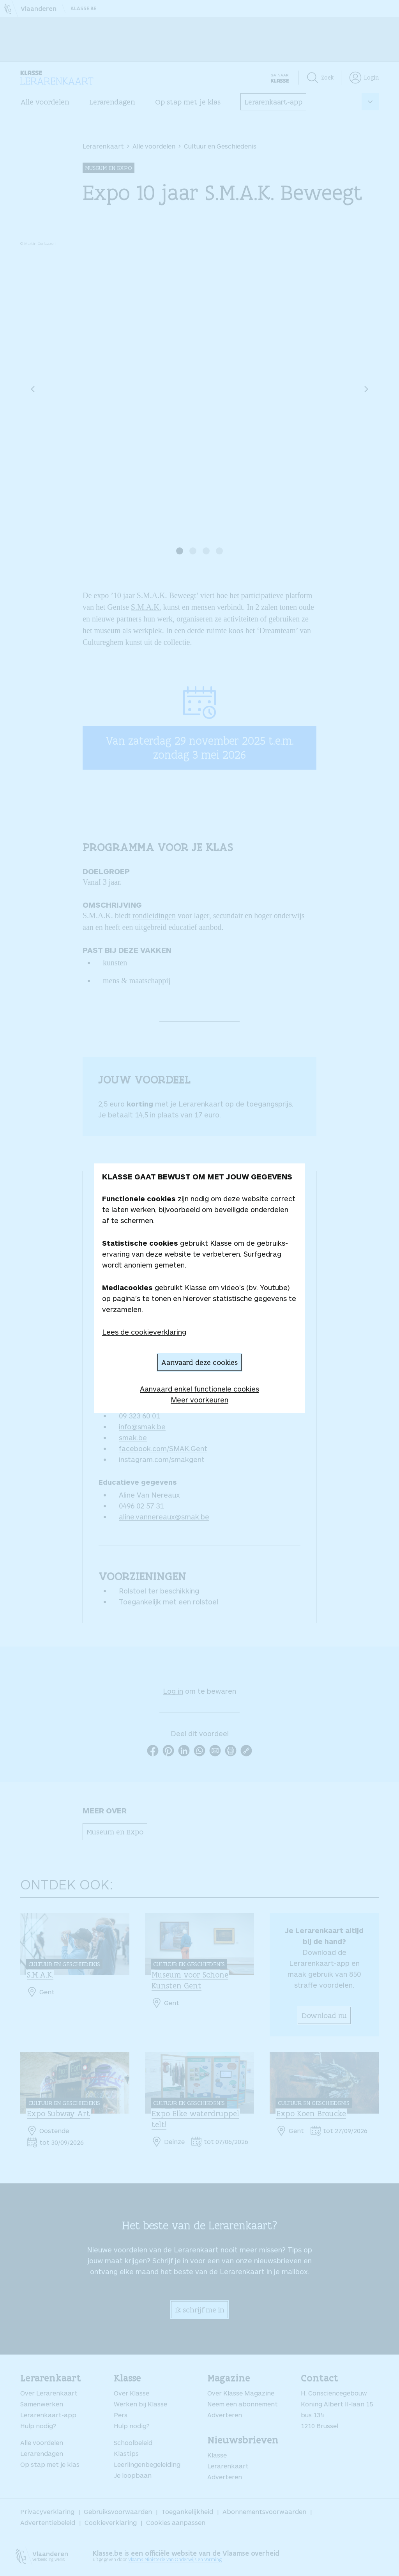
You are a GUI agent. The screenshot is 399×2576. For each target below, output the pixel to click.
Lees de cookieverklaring (144, 1332)
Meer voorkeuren (199, 1399)
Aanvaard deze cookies (199, 1362)
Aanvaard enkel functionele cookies (199, 1388)
